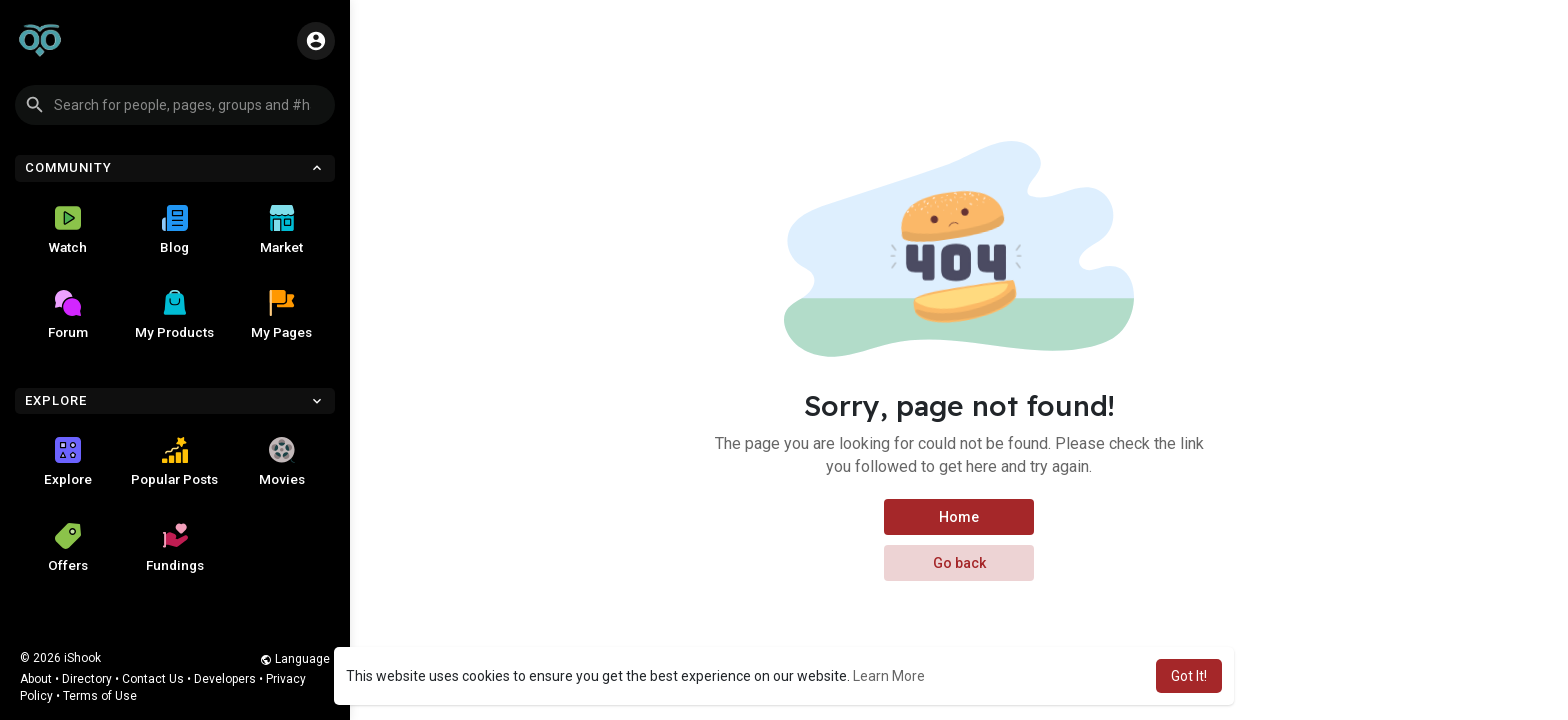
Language (295, 659)
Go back (959, 563)
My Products (174, 315)
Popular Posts (174, 462)
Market (281, 230)
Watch (68, 230)
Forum (68, 315)
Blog (174, 230)
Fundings (175, 548)
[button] (175, 105)
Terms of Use (100, 696)
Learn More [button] (889, 676)
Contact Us (153, 679)
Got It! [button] (1189, 676)
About (36, 679)
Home (959, 517)
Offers (68, 548)
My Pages (281, 315)
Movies (282, 462)
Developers (225, 679)
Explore (68, 462)
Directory (87, 679)
